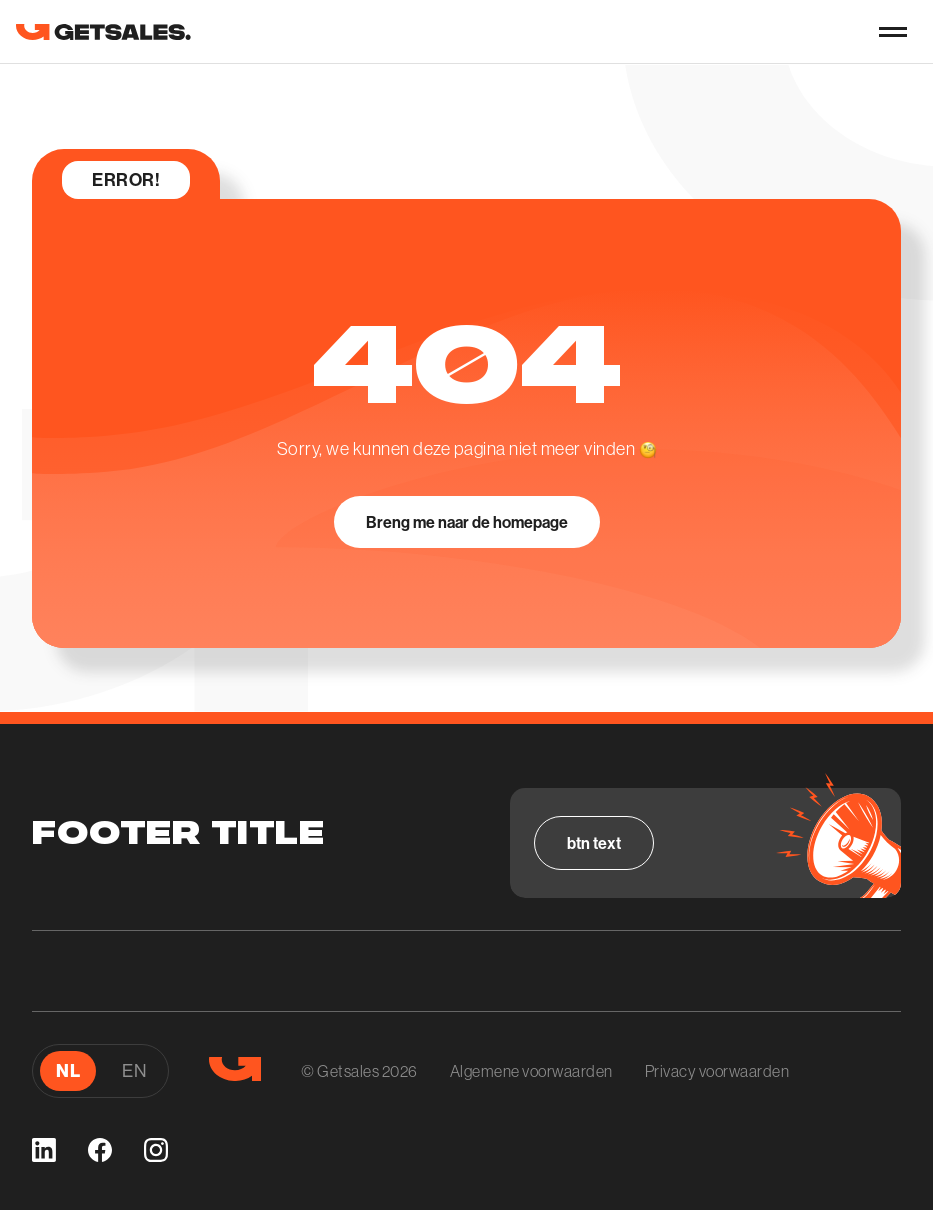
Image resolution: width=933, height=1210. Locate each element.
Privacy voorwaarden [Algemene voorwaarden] (717, 1071)
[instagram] (156, 1150)
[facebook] (100, 1150)
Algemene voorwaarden (531, 1071)
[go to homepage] (103, 31)
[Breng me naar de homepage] (467, 522)
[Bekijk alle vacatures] (594, 843)
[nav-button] (893, 32)
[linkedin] (44, 1150)
